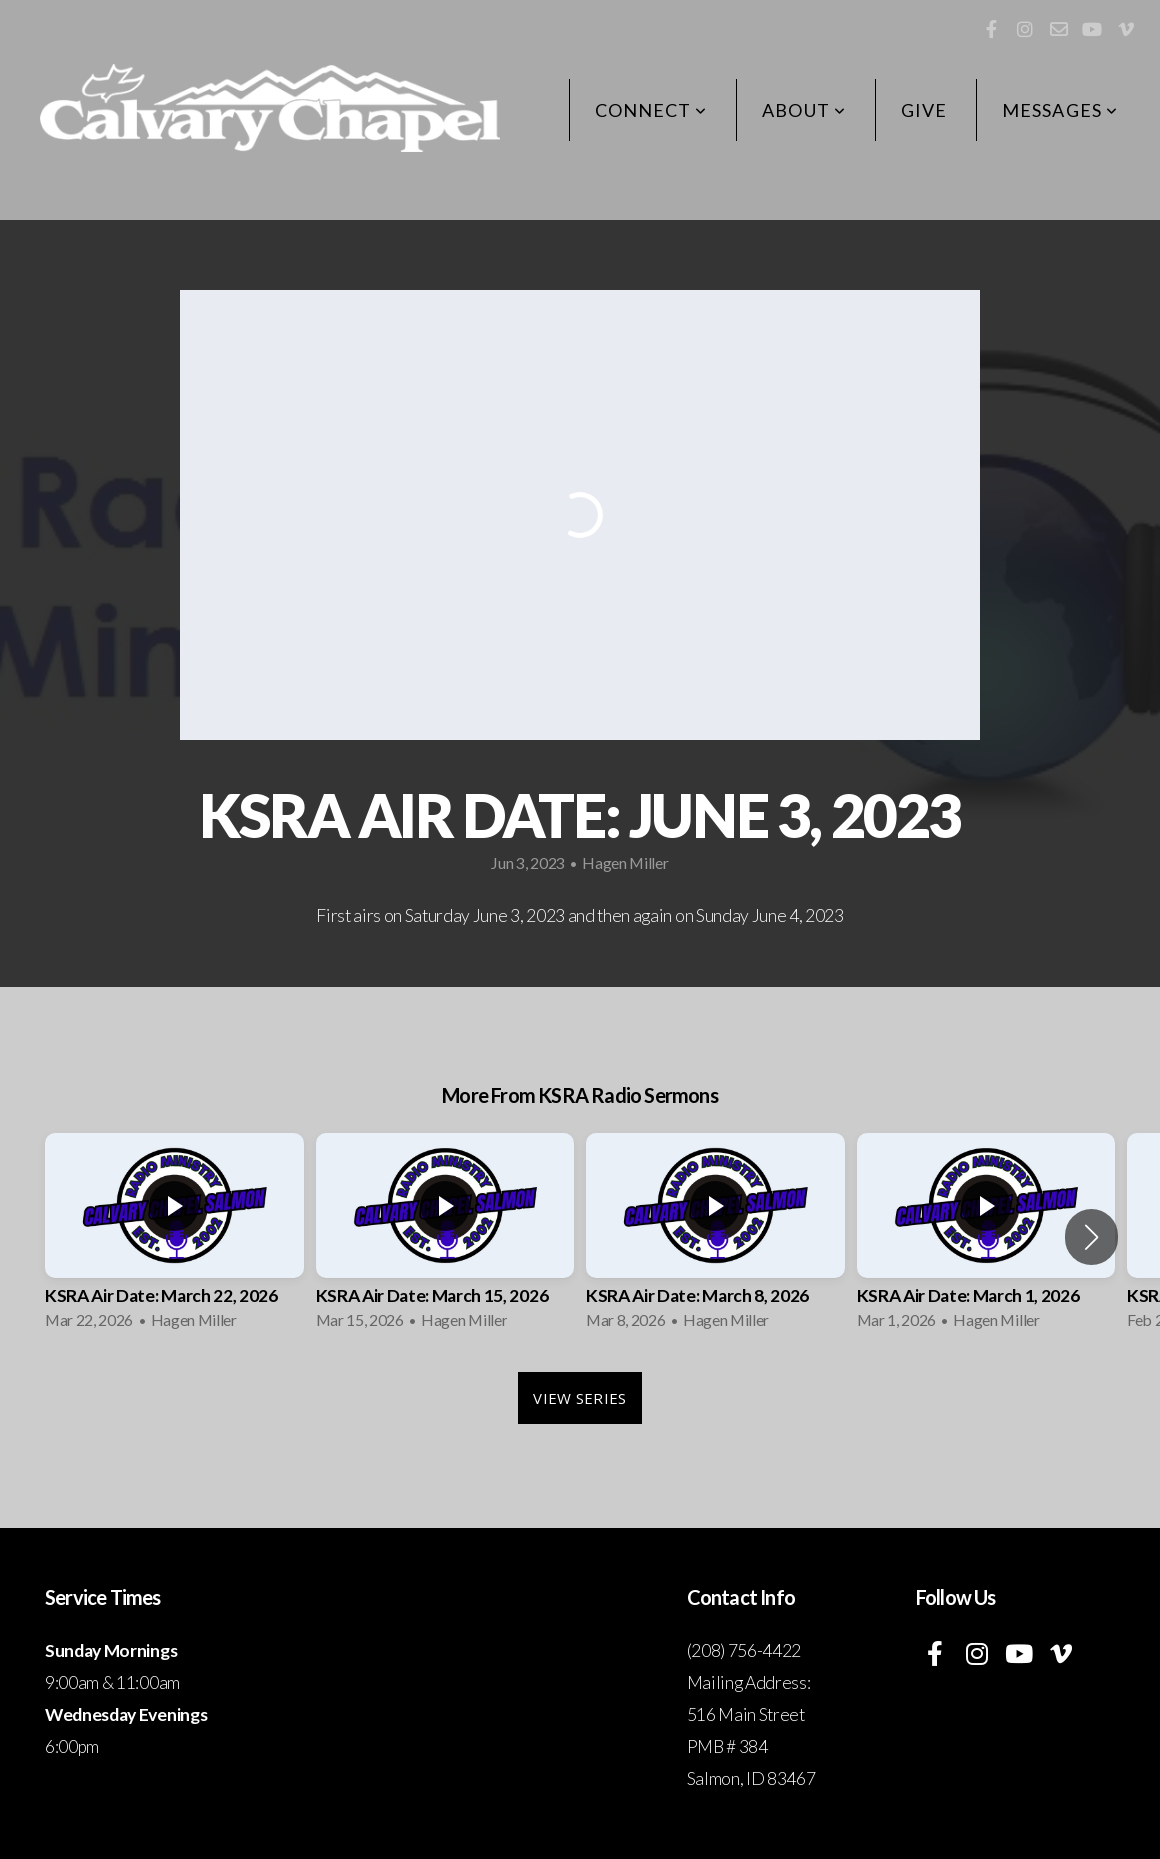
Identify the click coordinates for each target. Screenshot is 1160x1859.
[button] (1091, 1237)
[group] (174, 1237)
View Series (579, 1398)
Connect (651, 110)
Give (924, 110)
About (804, 110)
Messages (1060, 110)
